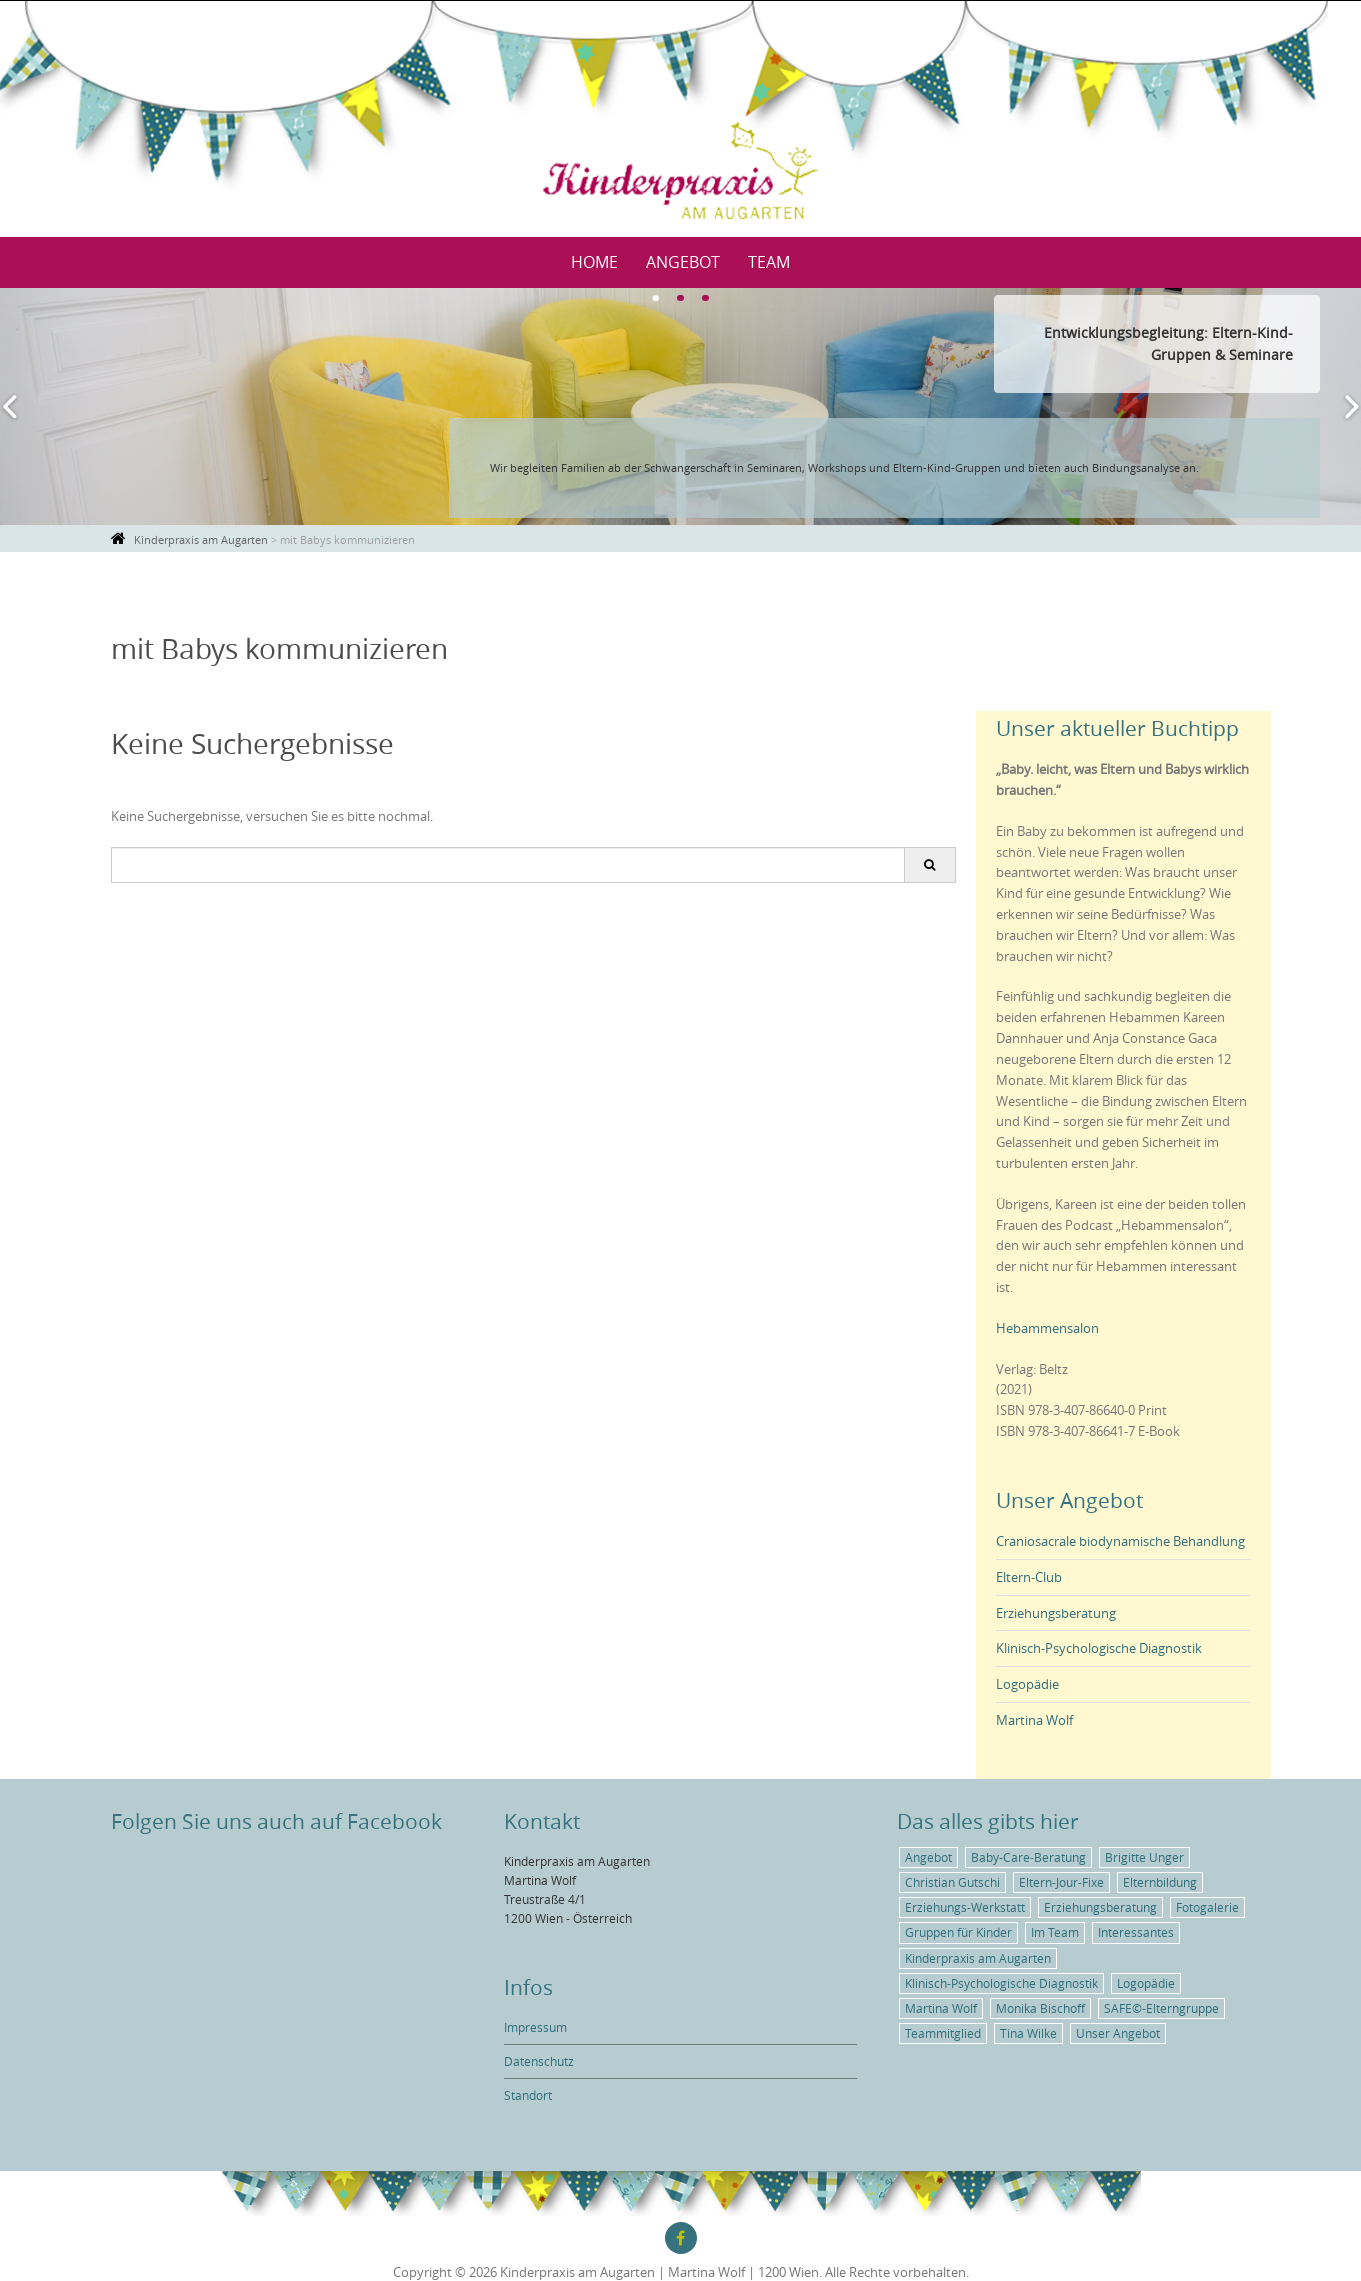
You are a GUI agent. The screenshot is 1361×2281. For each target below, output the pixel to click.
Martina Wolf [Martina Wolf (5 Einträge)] (941, 2008)
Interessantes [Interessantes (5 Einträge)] (1136, 1932)
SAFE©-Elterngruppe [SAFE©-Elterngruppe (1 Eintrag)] (1161, 2008)
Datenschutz (539, 2061)
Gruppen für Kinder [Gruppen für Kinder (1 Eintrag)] (958, 1932)
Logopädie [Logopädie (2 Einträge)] (1146, 1983)
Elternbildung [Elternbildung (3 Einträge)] (1160, 1882)
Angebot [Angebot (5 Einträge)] (928, 1857)
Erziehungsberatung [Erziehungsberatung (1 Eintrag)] (1100, 1907)
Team (769, 262)
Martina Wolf (1034, 1720)
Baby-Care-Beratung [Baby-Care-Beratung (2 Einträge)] (1028, 1857)
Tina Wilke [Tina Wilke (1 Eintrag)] (1028, 2033)
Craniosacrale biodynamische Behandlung (1120, 1541)
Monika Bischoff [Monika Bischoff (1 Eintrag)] (1040, 2008)
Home (594, 262)
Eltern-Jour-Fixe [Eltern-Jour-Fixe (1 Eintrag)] (1061, 1882)
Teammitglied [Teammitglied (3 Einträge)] (943, 2033)
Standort (528, 2095)
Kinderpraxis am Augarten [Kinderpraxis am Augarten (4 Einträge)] (978, 1958)
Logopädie (1027, 1684)
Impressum (535, 2027)
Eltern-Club (1029, 1577)
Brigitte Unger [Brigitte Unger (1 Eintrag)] (1144, 1857)
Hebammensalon (1047, 1328)
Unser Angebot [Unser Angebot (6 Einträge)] (1118, 2033)
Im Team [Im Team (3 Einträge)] (1055, 1932)
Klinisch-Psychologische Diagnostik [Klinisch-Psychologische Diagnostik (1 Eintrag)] (1001, 1983)
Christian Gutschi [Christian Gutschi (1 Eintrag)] (952, 1882)
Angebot (683, 262)
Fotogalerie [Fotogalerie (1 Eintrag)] (1207, 1907)
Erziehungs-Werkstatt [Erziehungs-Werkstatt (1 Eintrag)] (965, 1907)
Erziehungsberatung (1056, 1613)
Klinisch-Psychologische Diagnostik (1099, 1648)
